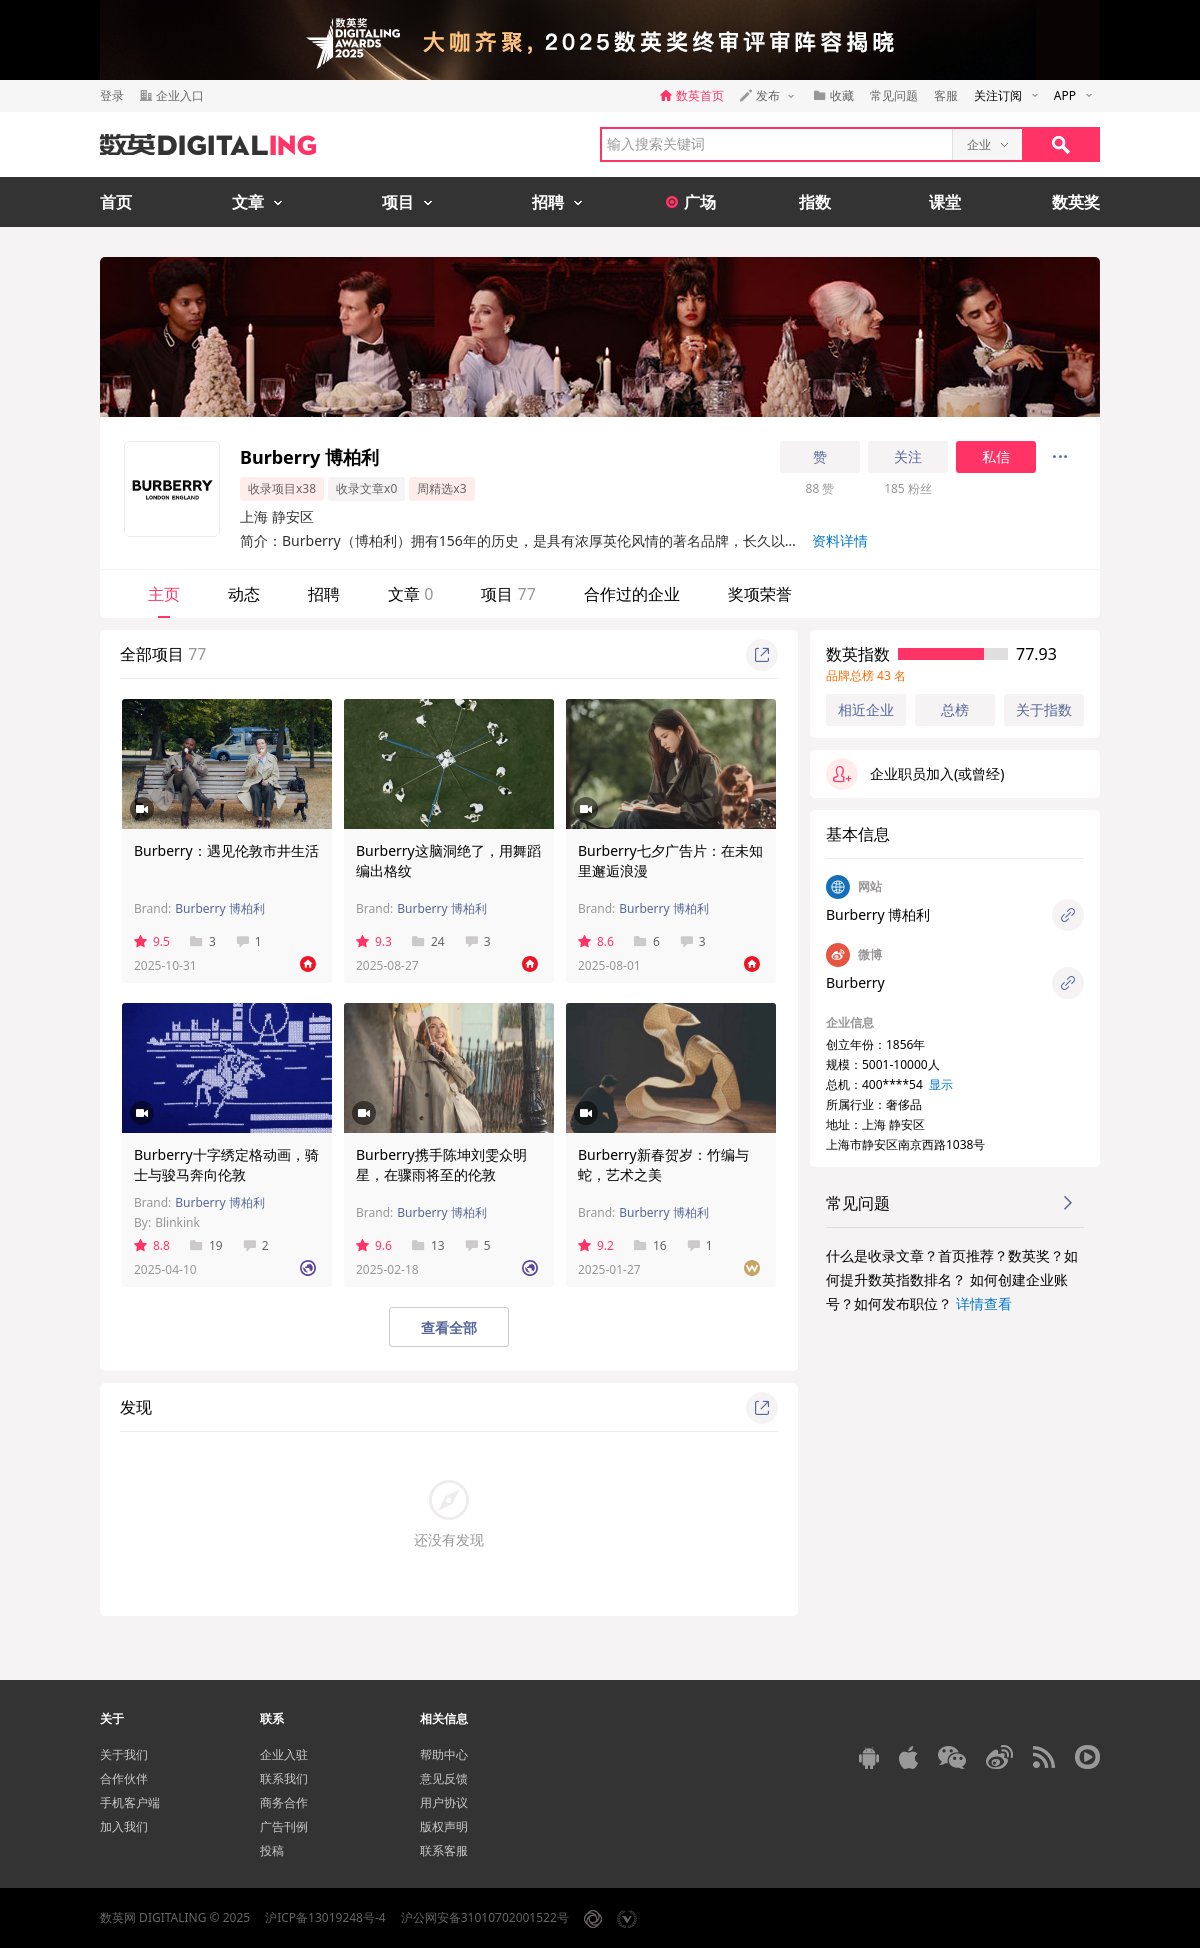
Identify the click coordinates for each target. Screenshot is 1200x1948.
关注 (908, 457)
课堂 (945, 202)
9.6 (374, 1245)
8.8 (152, 1245)
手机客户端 (130, 1802)
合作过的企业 (632, 594)
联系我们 (284, 1778)
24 (428, 941)
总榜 (955, 709)
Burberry (855, 982)
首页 (116, 202)
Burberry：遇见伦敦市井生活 (226, 850)
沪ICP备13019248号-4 (325, 1917)
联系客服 (444, 1850)
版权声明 (444, 1826)
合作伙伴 (124, 1778)
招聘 (324, 594)
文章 (410, 594)
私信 (996, 457)
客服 (946, 95)
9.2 (596, 1245)
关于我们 (124, 1754)
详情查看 (984, 1303)
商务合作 (284, 1802)
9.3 (374, 941)
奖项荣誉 (760, 594)
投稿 (272, 1850)
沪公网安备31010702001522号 (485, 1917)
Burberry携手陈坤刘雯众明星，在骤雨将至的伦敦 (441, 1164)
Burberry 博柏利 (219, 908)
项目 (508, 594)
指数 (815, 202)
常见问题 (894, 95)
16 (650, 1245)
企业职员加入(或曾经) (915, 774)
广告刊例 (284, 1826)
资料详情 (840, 540)
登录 (112, 95)
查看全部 (449, 1327)
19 (206, 1245)
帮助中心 (444, 1754)
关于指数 (1044, 709)
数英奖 (1076, 202)
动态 (244, 594)
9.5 (152, 941)
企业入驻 (284, 1754)
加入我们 (124, 1826)
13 (428, 1245)
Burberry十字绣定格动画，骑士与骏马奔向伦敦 (226, 1164)
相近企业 (866, 710)
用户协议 (444, 1802)
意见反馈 (444, 1778)
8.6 (596, 941)
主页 (164, 594)
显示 (941, 1084)
